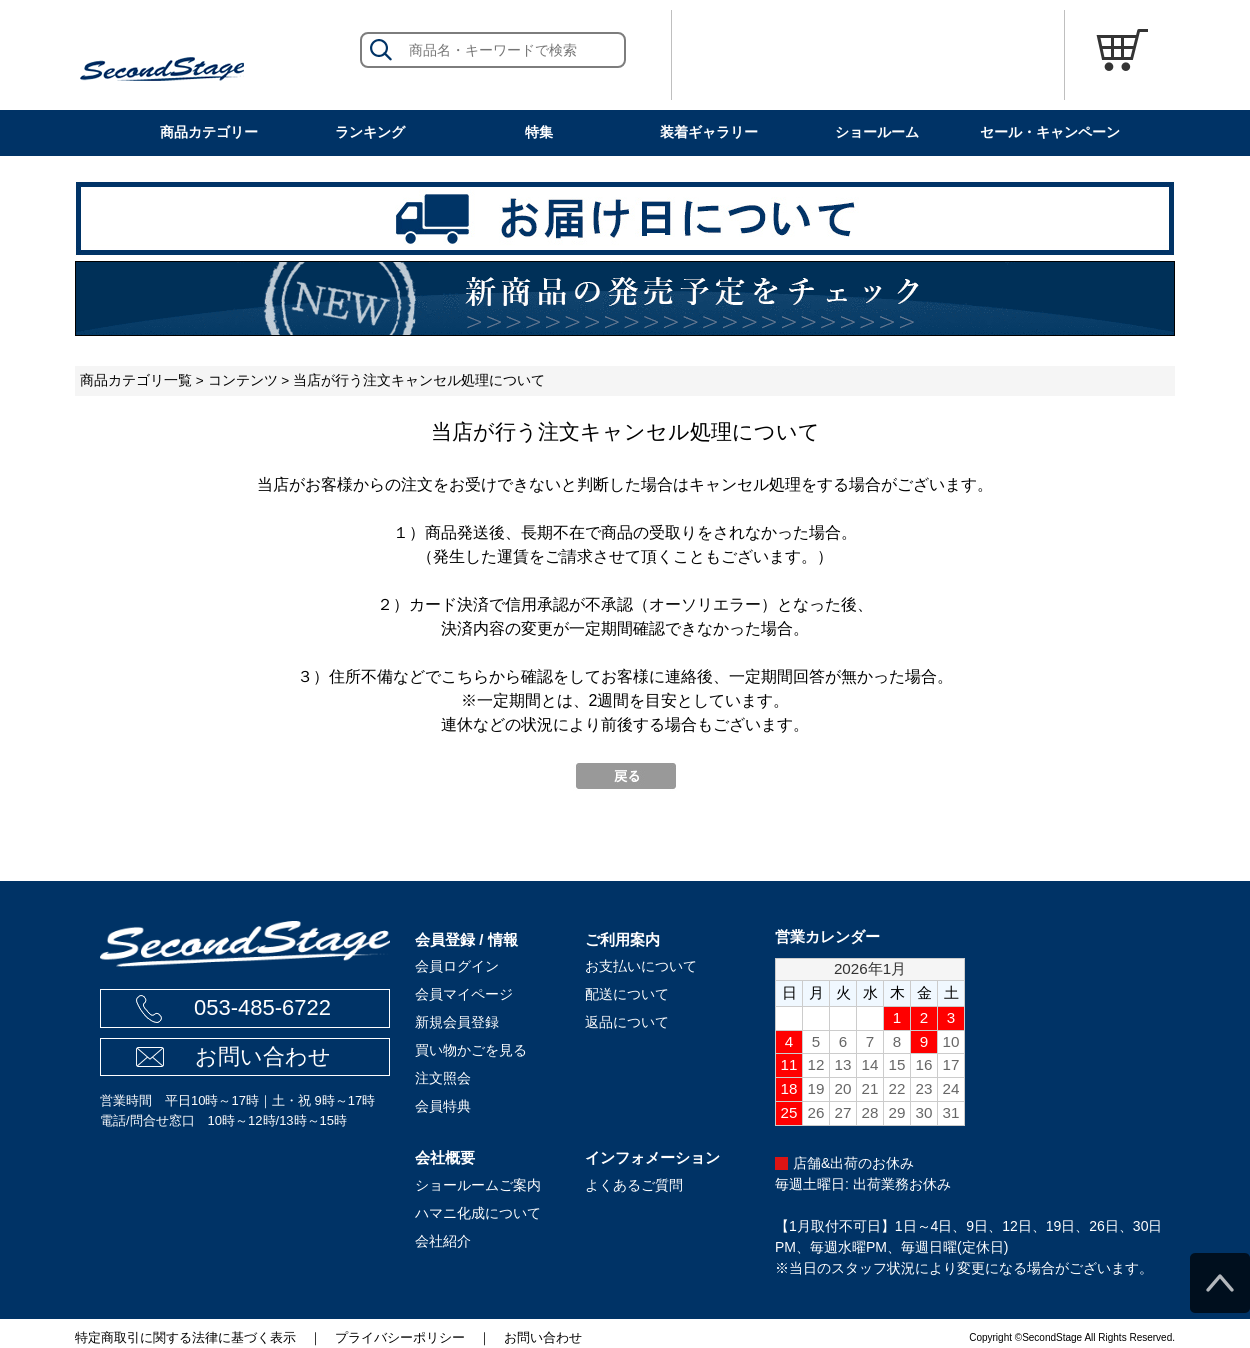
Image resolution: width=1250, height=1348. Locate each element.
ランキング (370, 132)
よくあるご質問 (634, 1185)
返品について (627, 1022)
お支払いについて (641, 966)
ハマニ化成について (478, 1213)
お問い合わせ (263, 1056)
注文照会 (443, 1078)
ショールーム (877, 132)
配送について (627, 994)
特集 (539, 132)
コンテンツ (243, 380)
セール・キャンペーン (1050, 132)
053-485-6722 (262, 1007)
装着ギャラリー (709, 132)
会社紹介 (443, 1241)
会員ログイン (457, 966)
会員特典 (443, 1106)
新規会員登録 (457, 1022)
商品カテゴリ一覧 (136, 380)
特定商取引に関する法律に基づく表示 (185, 1337)
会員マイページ (464, 994)
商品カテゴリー (209, 132)
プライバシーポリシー (400, 1337)
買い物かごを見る (471, 1050)
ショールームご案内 (478, 1185)
